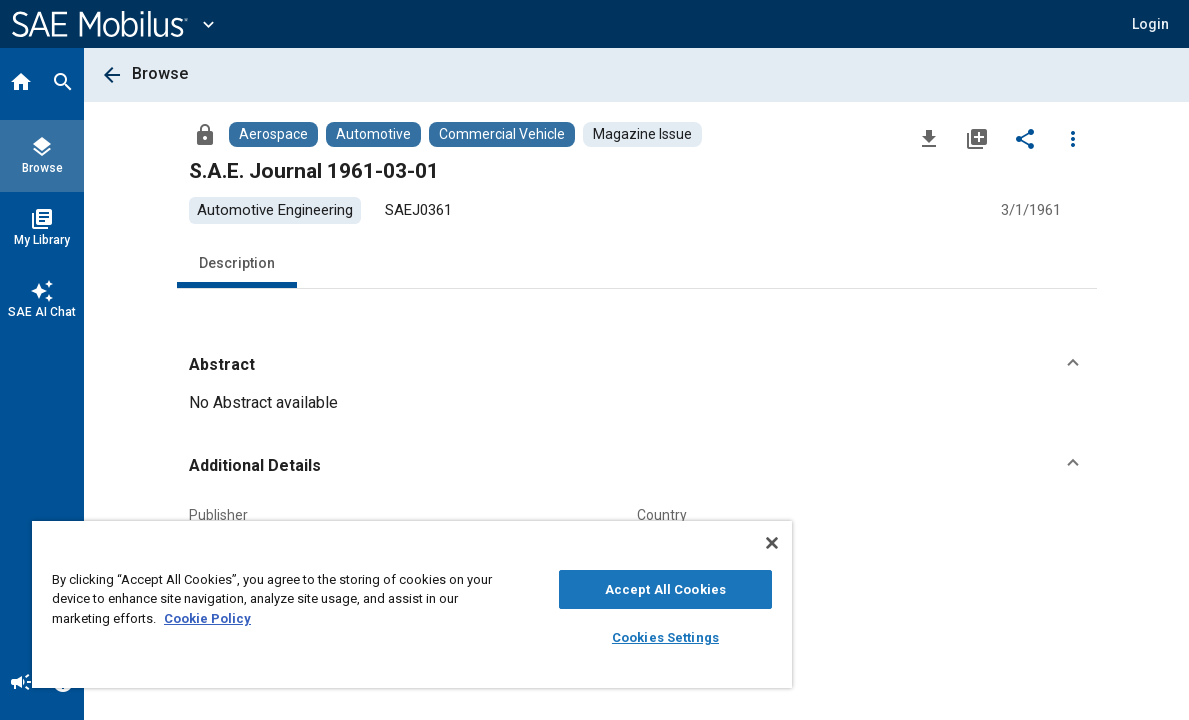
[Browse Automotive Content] (373, 134)
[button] (637, 365)
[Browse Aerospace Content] (273, 134)
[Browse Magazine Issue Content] (642, 134)
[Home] (21, 84)
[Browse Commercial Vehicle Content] (502, 134)
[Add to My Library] (977, 138)
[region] (377, 604)
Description (237, 263)
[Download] (929, 138)
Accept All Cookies (605, 589)
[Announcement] (21, 684)
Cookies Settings (605, 637)
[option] (275, 210)
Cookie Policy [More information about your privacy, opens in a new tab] (229, 618)
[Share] (1025, 138)
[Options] (1073, 138)
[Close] (701, 543)
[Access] (205, 134)
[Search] (63, 84)
